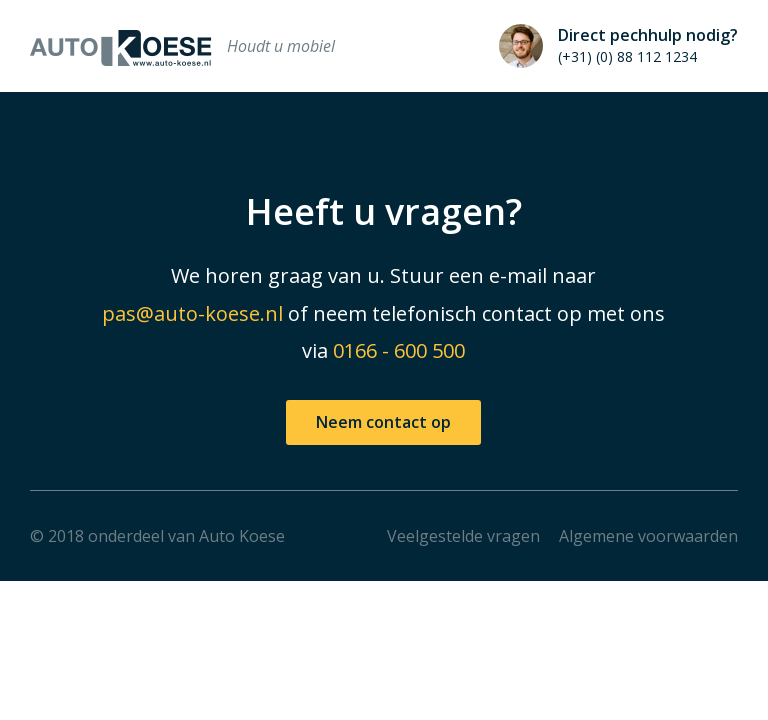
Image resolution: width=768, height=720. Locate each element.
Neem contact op (383, 422)
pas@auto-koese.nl (192, 313)
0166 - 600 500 (399, 350)
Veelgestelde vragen (463, 536)
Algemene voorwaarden (648, 536)
